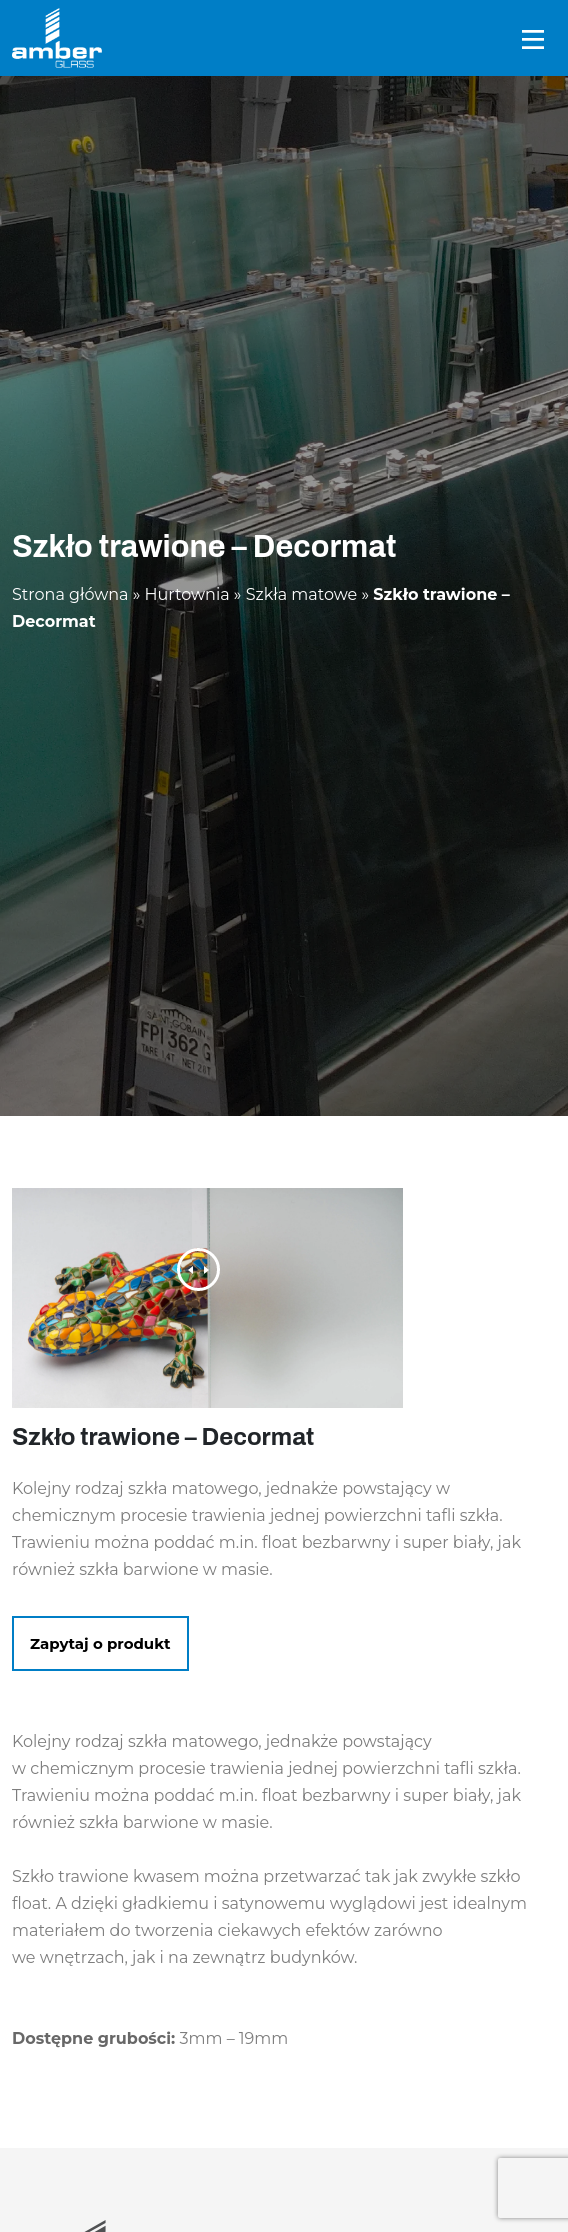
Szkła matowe (302, 594)
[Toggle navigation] (533, 38)
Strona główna (70, 594)
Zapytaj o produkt (100, 1643)
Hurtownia (187, 594)
